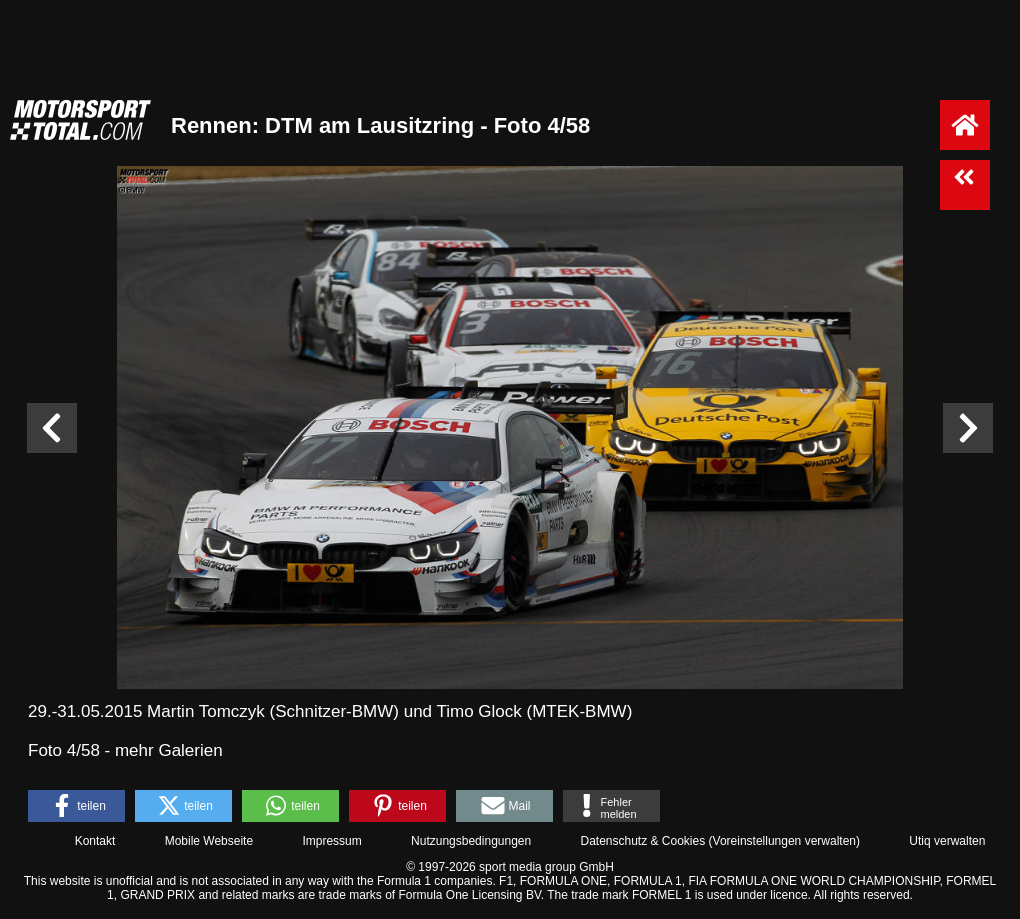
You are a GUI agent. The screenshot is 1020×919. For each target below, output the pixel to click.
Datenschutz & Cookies (642, 841)
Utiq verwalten (947, 841)
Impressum (331, 841)
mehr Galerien (169, 750)
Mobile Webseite (209, 841)
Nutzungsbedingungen (471, 841)
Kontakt (95, 841)
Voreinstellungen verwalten (784, 841)
